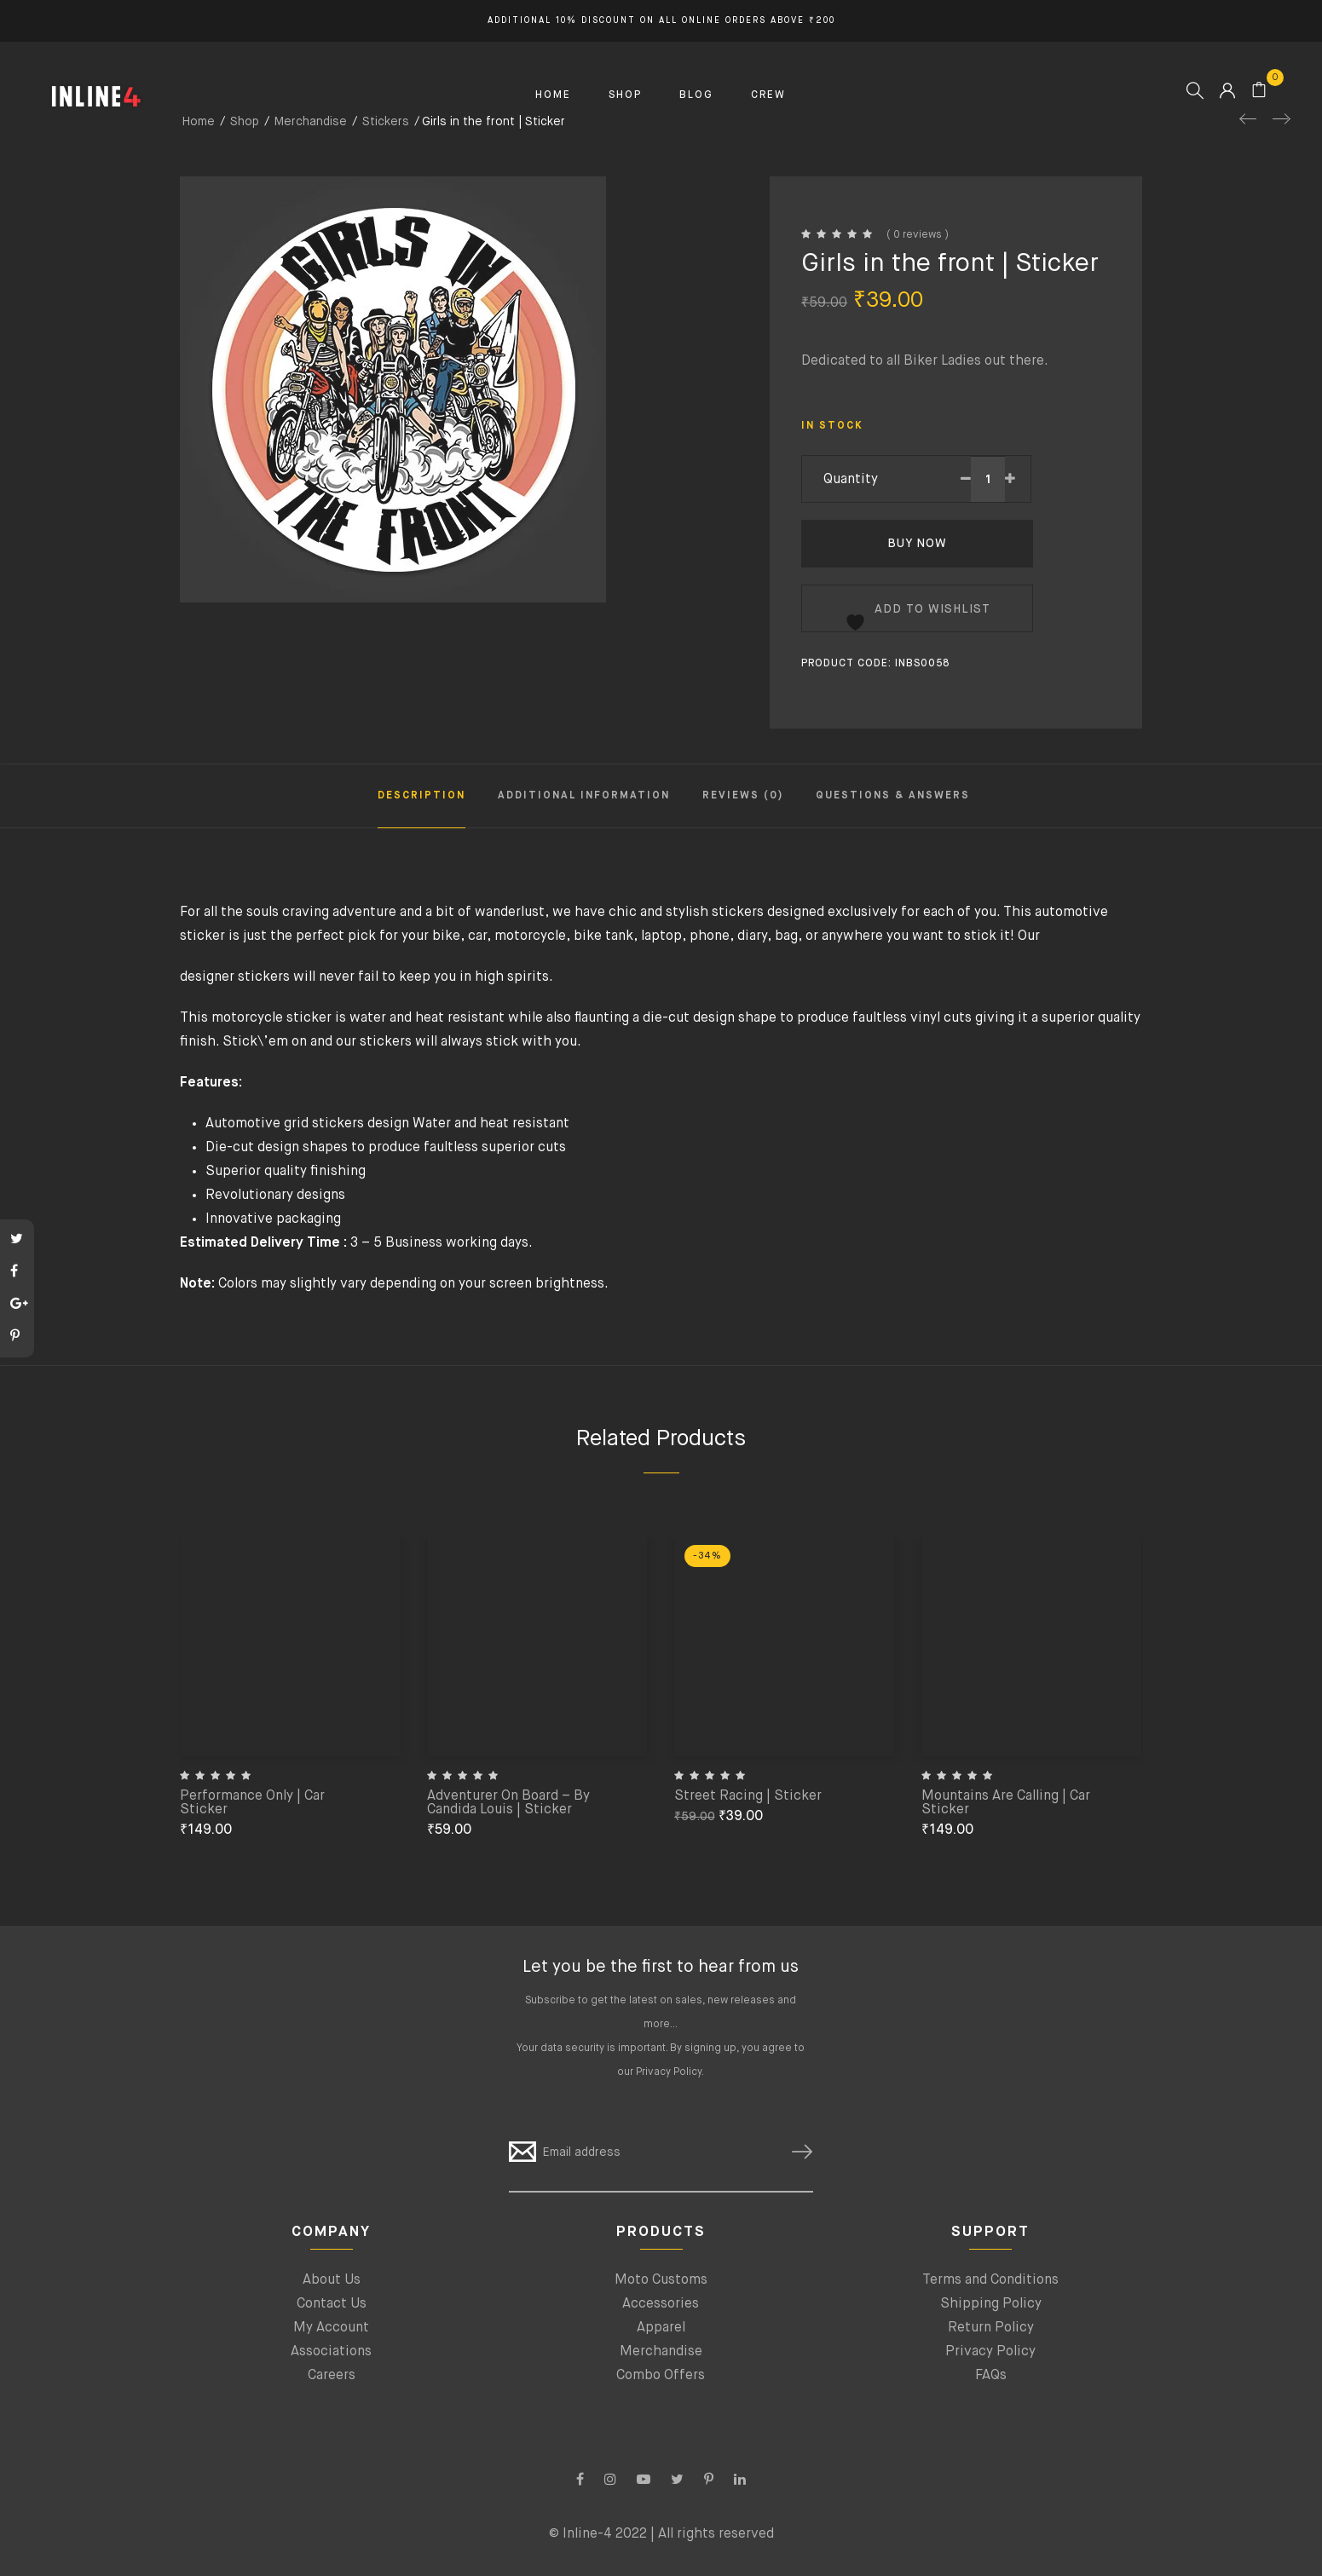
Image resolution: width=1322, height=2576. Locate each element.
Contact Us (332, 2304)
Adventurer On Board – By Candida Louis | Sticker (508, 1803)
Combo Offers (660, 2376)
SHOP (625, 95)
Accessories (660, 2304)
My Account (331, 2328)
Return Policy (991, 2328)
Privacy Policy (668, 2072)
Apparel (661, 2328)
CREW (768, 95)
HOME (553, 95)
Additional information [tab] (584, 796)
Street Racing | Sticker (748, 1796)
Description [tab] (421, 796)
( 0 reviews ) (917, 235)
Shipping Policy (991, 2304)
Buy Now (917, 544)
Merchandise (661, 2352)
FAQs (991, 2376)
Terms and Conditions (990, 2280)
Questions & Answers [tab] (893, 796)
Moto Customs (661, 2280)
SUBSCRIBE (795, 2152)
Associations (331, 2352)
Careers (331, 2376)
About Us (332, 2280)
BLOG (696, 95)
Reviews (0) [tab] (742, 796)
